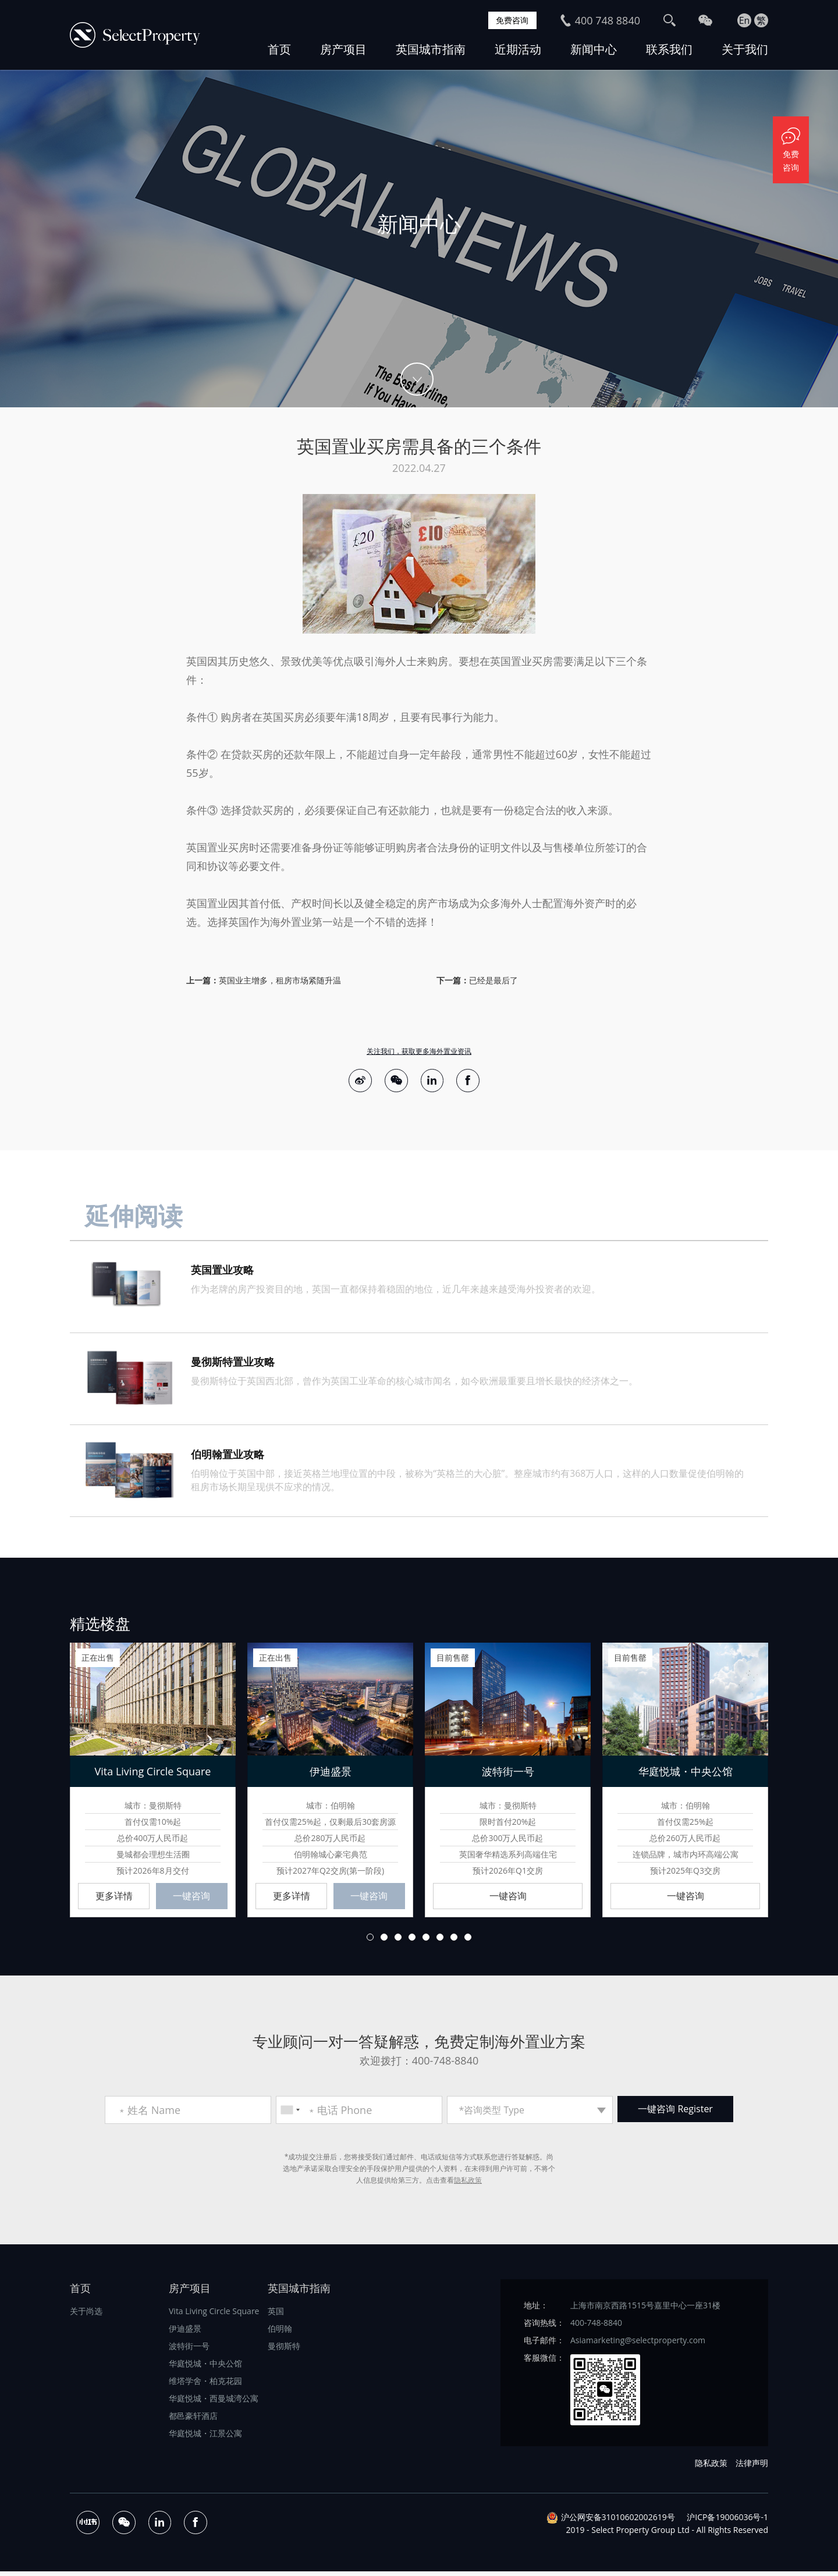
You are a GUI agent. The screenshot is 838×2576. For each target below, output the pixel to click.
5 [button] (425, 1941)
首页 (279, 49)
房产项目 (343, 49)
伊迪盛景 (185, 2332)
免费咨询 (509, 20)
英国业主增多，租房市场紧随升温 (280, 980)
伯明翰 (280, 2332)
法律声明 (752, 2466)
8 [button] (467, 1941)
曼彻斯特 (284, 2349)
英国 (276, 2315)
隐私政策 (468, 2184)
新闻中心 (593, 49)
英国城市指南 (431, 49)
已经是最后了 (493, 980)
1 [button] (370, 1941)
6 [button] (439, 1941)
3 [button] (398, 1941)
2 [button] (384, 1941)
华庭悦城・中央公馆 (205, 2367)
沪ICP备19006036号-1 (727, 2521)
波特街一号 (189, 2349)
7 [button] (453, 1941)
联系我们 (669, 49)
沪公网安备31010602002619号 (618, 2521)
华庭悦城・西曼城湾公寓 (213, 2402)
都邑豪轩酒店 (193, 2419)
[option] (419, 238)
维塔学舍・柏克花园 (205, 2384)
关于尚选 (86, 2315)
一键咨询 (191, 1899)
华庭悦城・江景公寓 (205, 2437)
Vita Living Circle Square (214, 2315)
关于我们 (745, 49)
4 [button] (412, 1941)
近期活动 (518, 49)
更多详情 (114, 1899)
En (744, 20)
